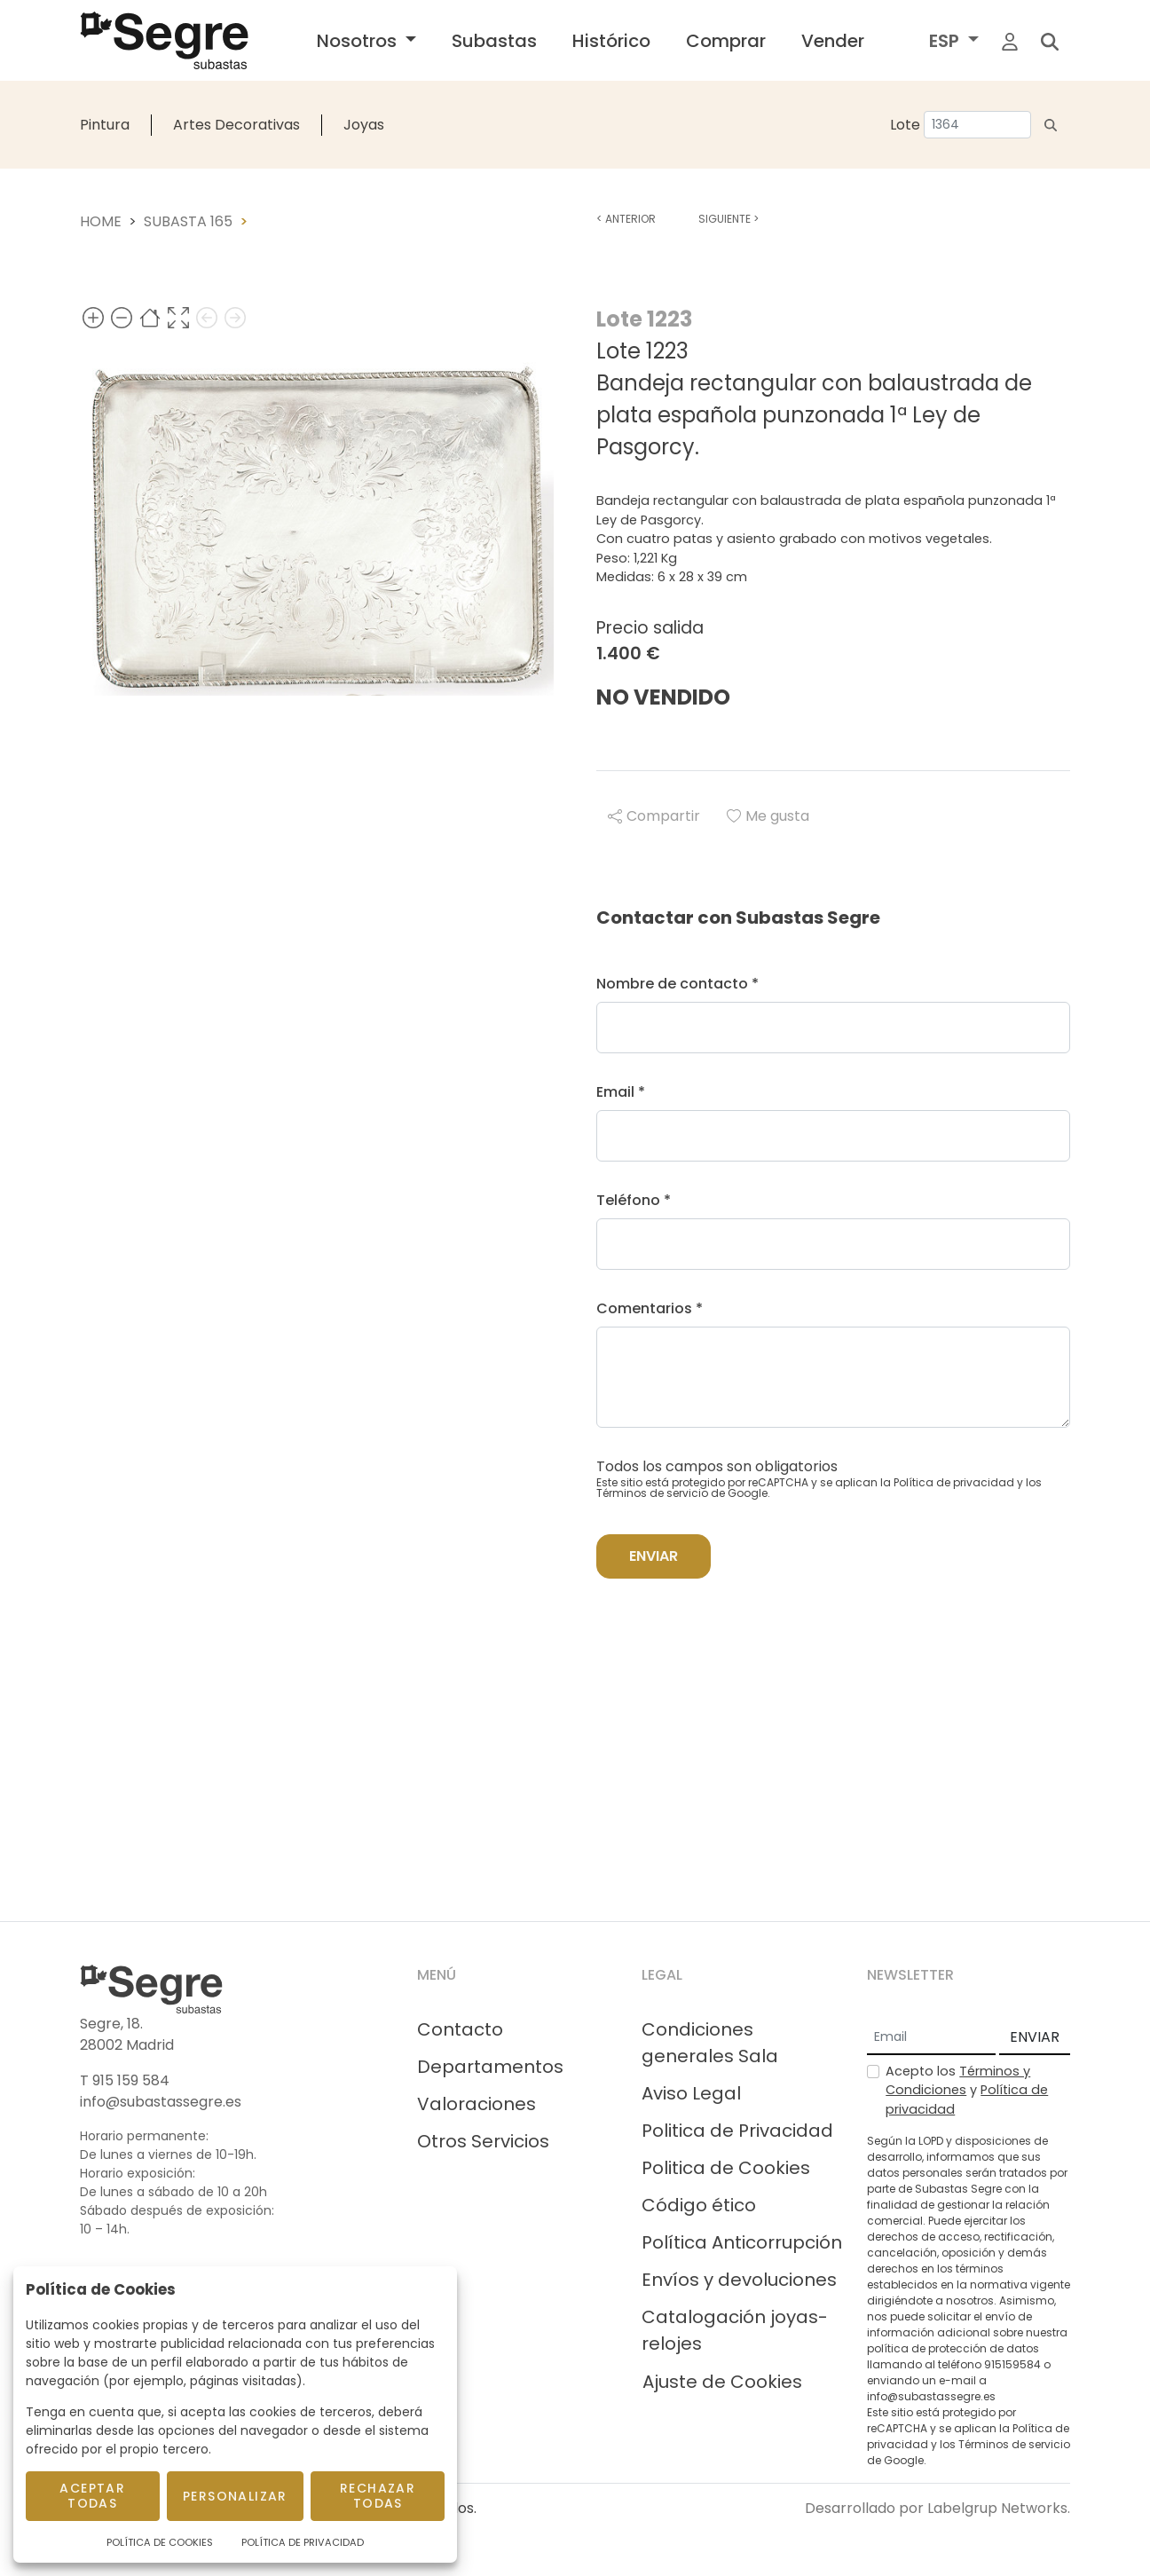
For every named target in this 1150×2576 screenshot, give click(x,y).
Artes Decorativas (236, 124)
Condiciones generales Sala (710, 2042)
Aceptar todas (92, 2495)
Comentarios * (649, 1308)
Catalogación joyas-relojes (735, 2330)
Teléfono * (633, 1200)
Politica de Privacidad (737, 2130)
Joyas (363, 124)
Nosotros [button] (359, 40)
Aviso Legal (691, 2093)
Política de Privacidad (302, 2542)
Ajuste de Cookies (722, 2381)
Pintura (105, 124)
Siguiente (728, 218)
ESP (946, 40)
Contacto (460, 2029)
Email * (620, 1092)
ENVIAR (1034, 2037)
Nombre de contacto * (677, 983)
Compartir (654, 816)
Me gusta (768, 816)
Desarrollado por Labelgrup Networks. (937, 2508)
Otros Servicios (483, 2141)
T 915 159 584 (124, 2080)
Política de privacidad (954, 1482)
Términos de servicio (652, 1493)
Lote (905, 124)
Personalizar (235, 2496)
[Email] (931, 2038)
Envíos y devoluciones (739, 2279)
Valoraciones (476, 2104)
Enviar (653, 1556)
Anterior (626, 218)
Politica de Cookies (726, 2167)
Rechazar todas (377, 2495)
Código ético (699, 2205)
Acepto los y (967, 2090)
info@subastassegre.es (160, 2102)
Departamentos (490, 2066)
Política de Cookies (159, 2542)
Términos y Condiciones (958, 2080)
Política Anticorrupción (742, 2242)
